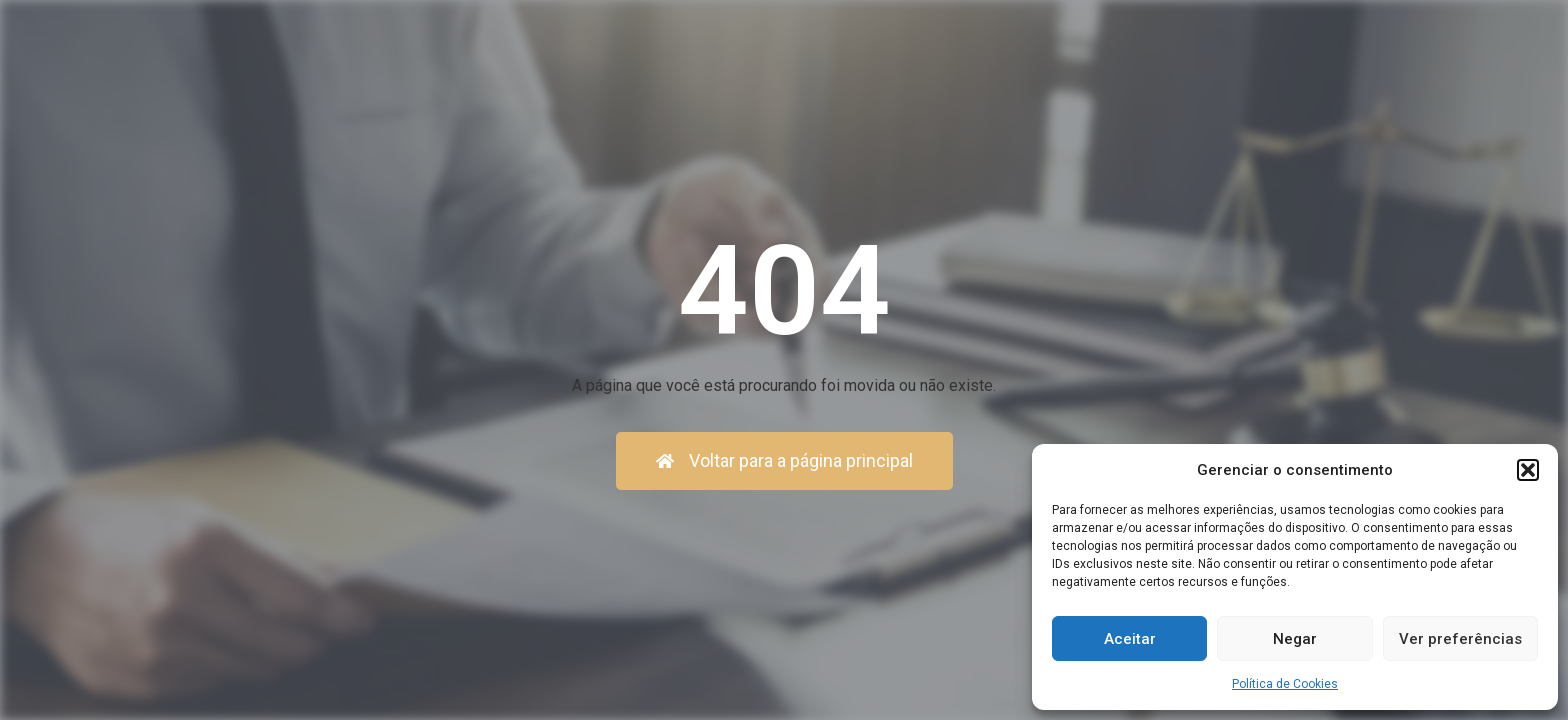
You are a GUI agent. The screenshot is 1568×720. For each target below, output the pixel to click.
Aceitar (1130, 639)
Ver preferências (1460, 639)
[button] (1528, 470)
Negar (1295, 639)
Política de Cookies (1285, 684)
